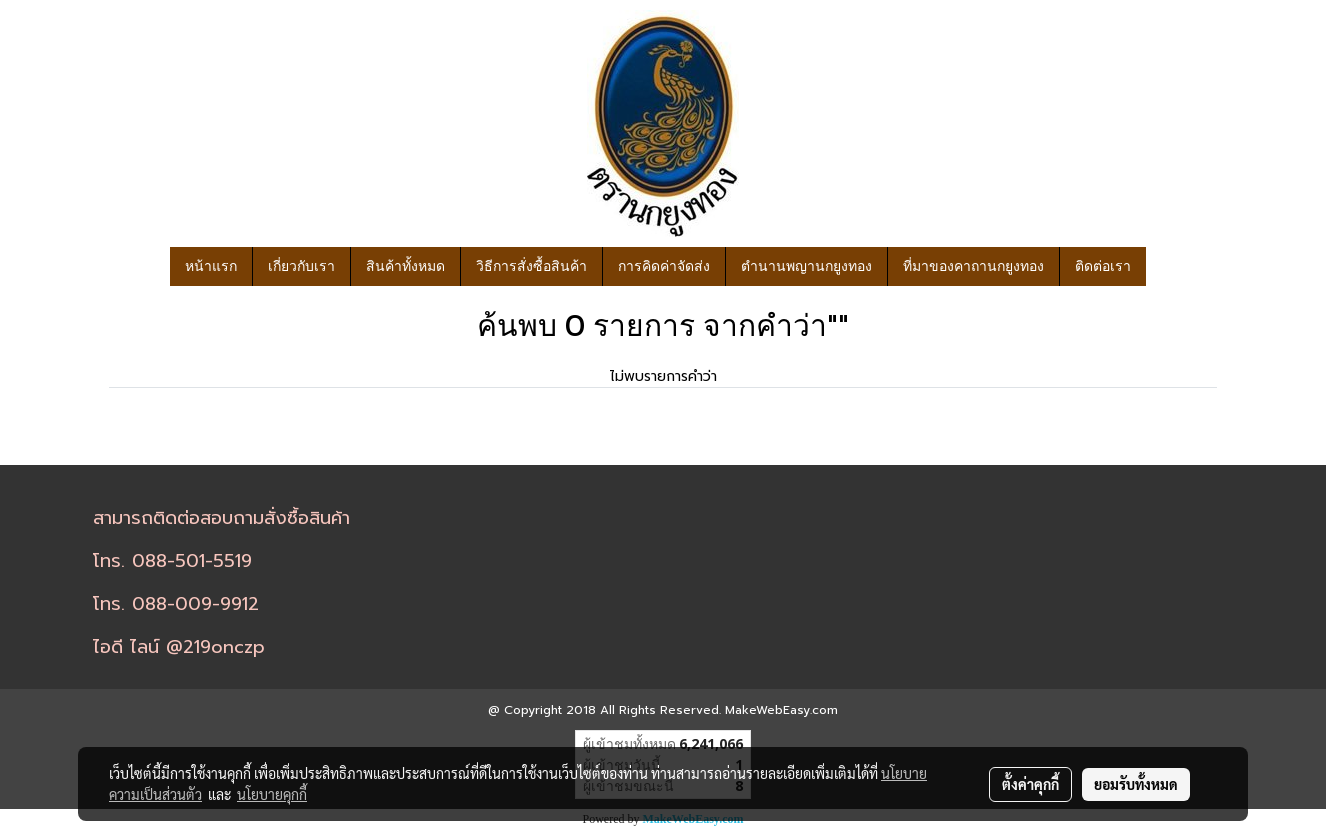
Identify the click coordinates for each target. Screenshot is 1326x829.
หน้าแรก (211, 266)
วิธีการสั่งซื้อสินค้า (531, 266)
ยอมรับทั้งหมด (1136, 784)
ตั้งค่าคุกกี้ (1030, 784)
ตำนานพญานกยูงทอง (806, 266)
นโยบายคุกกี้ (272, 794)
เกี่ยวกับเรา (301, 266)
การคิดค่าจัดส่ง (664, 266)
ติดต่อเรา (1103, 266)
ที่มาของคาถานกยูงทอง (973, 266)
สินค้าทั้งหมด (405, 266)
